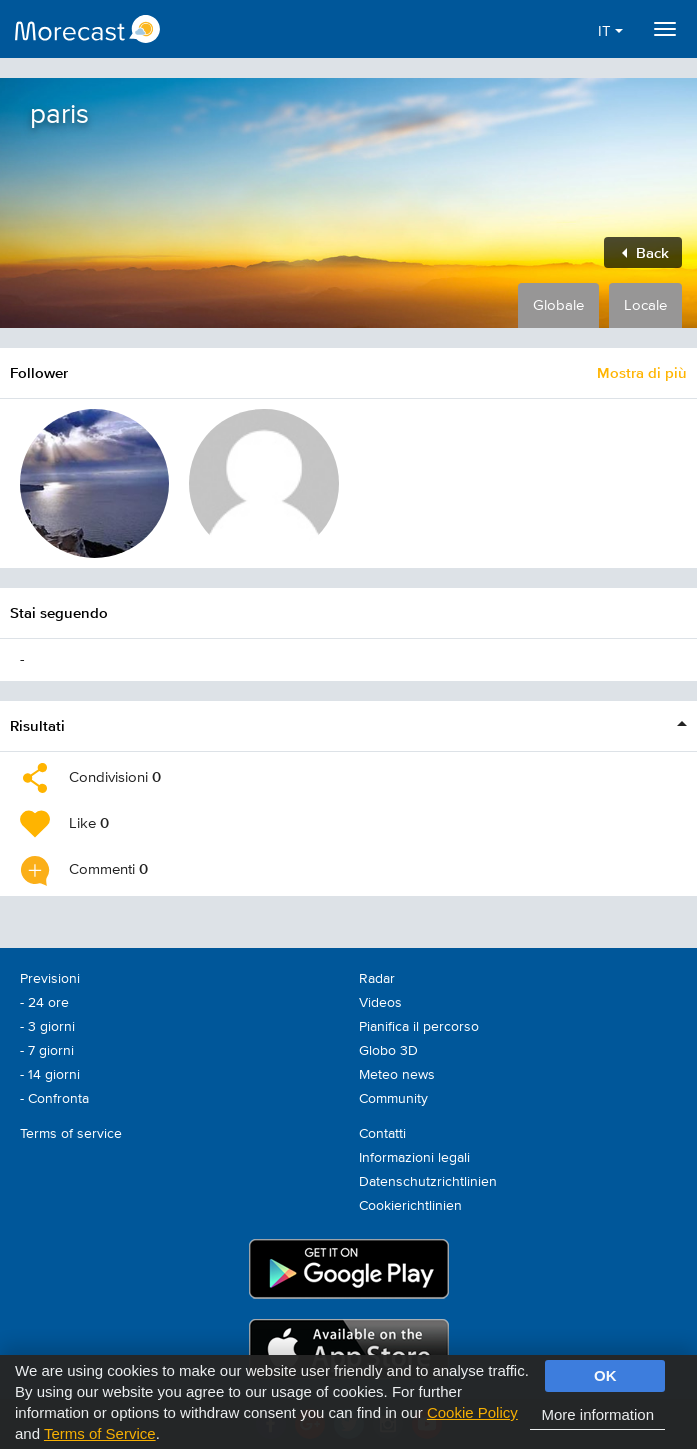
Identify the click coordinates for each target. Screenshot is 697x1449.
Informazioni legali (414, 1158)
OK (605, 1375)
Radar (377, 979)
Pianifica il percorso (419, 1027)
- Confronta (54, 1099)
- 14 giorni (50, 1075)
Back (645, 252)
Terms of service (71, 1134)
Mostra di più (642, 372)
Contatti (382, 1134)
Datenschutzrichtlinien (428, 1182)
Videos (380, 1003)
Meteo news (397, 1075)
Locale (645, 305)
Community (393, 1099)
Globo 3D (388, 1051)
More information (597, 1414)
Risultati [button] (37, 725)
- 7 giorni (47, 1051)
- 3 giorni (47, 1027)
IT (610, 31)
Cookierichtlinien (410, 1206)
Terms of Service (100, 1433)
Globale (558, 305)
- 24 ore (44, 1003)
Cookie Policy (472, 1412)
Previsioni (50, 979)
